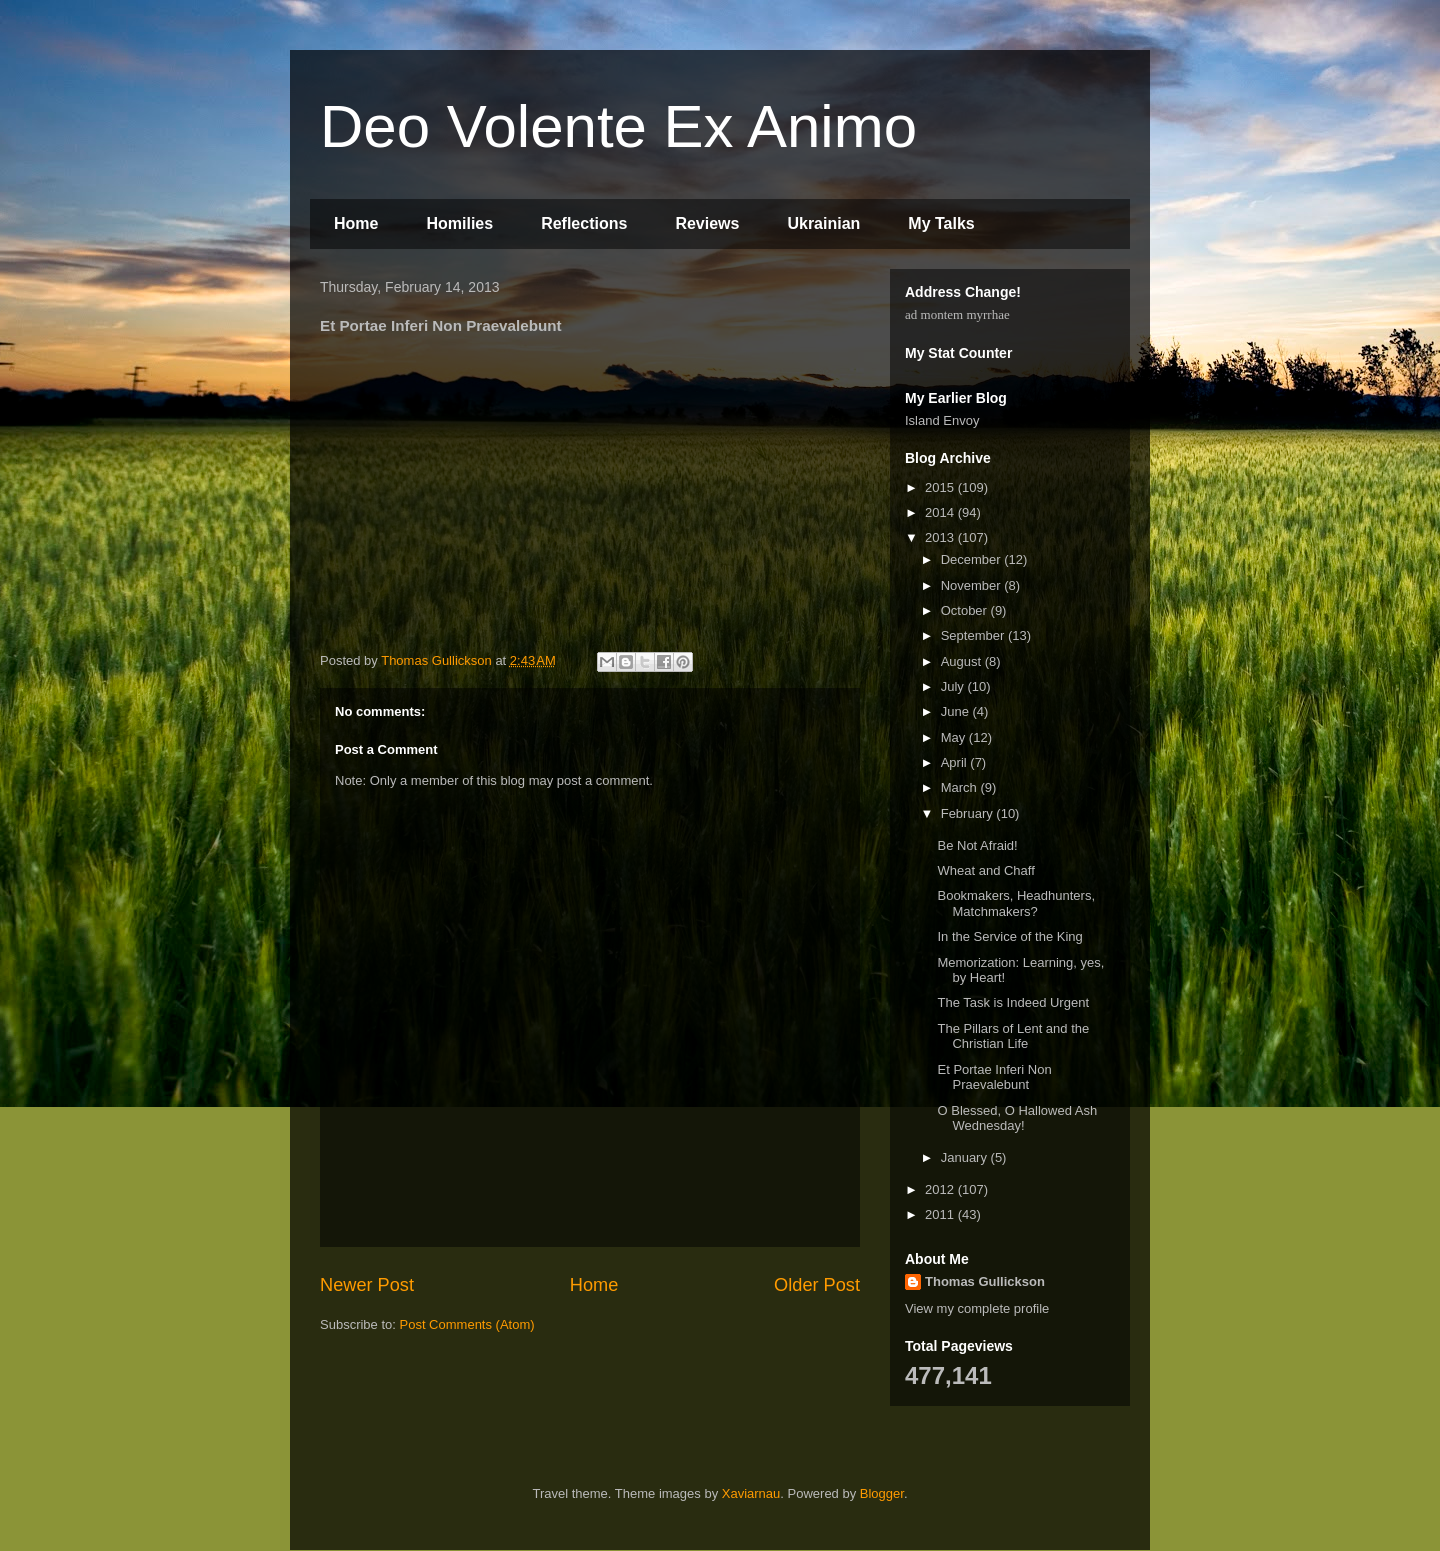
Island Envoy (942, 420)
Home (356, 223)
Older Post (817, 1285)
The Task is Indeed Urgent (1013, 1002)
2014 (941, 512)
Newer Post (367, 1285)
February (969, 813)
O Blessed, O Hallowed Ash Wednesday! (1017, 1118)
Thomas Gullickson (985, 1281)
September (974, 635)
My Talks (941, 223)
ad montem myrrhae (957, 314)
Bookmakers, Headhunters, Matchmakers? (1016, 903)
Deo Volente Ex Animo (618, 126)
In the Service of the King (1009, 936)
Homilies (459, 223)
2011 (941, 1214)
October (966, 610)
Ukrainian (823, 223)
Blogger (882, 1493)
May (955, 737)
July (954, 686)
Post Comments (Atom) (467, 1324)
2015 (941, 487)
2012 (941, 1189)
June (957, 711)
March (961, 787)
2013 (941, 537)
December (973, 559)
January (966, 1157)
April (956, 762)
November (973, 585)
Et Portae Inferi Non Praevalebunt (994, 1077)
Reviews (707, 223)
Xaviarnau (751, 1493)
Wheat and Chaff (985, 870)
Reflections (584, 223)
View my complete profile (977, 1308)
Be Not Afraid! (977, 845)
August (963, 661)
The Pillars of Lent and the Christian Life (1013, 1036)
